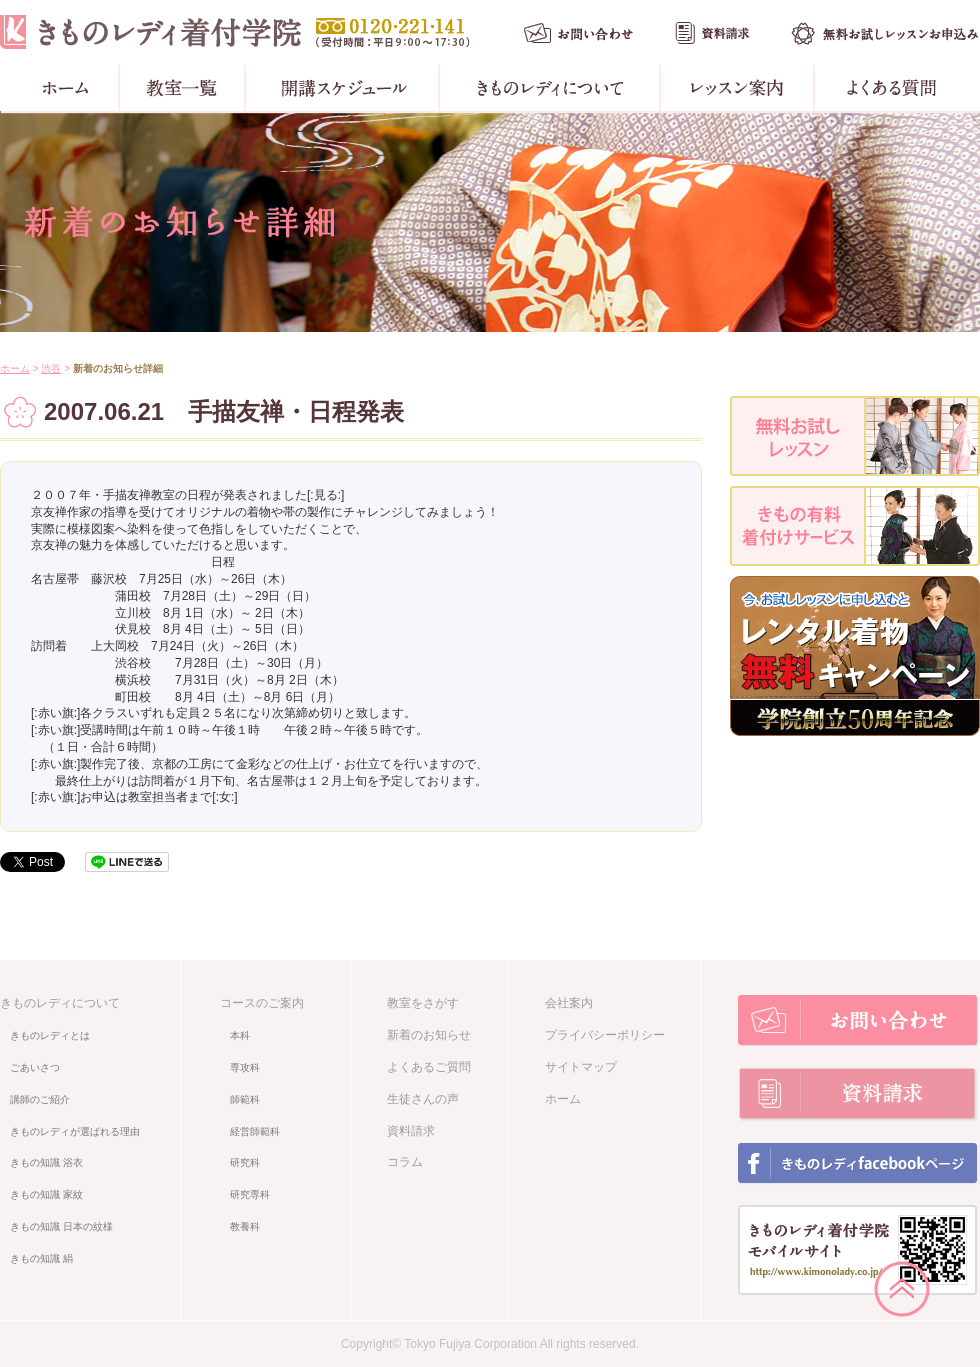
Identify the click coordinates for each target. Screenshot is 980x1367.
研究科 (245, 1162)
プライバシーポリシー (605, 1035)
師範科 (245, 1099)
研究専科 (250, 1194)
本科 (240, 1035)
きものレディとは (50, 1035)
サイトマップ (581, 1067)
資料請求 (411, 1131)
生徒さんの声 (423, 1099)
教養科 (245, 1226)
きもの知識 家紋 (46, 1194)
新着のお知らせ (429, 1035)
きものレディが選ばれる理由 (75, 1131)
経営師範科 (255, 1131)
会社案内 (569, 1003)
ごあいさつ (35, 1067)
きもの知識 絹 (41, 1258)
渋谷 (51, 368)
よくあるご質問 (429, 1067)
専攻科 (245, 1067)
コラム (405, 1162)
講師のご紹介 (40, 1099)
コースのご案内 (262, 1003)
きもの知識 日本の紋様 (61, 1226)
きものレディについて (60, 1003)
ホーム (15, 368)
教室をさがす (423, 1003)
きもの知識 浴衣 (46, 1162)
